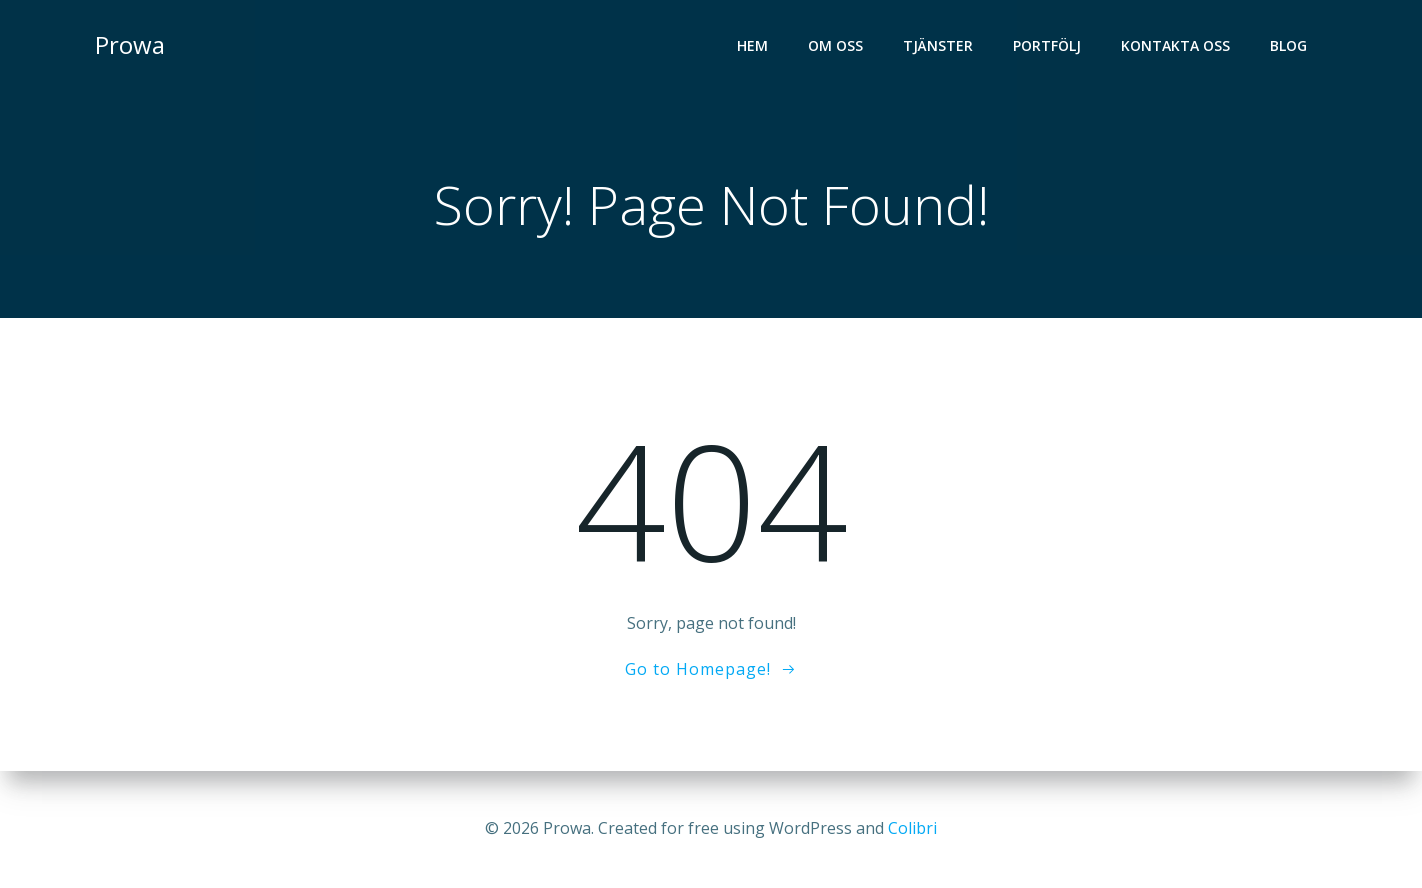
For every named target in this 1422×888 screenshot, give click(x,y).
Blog (1288, 45)
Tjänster (938, 45)
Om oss (835, 45)
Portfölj (1047, 45)
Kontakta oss (1175, 45)
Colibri (912, 828)
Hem (752, 45)
